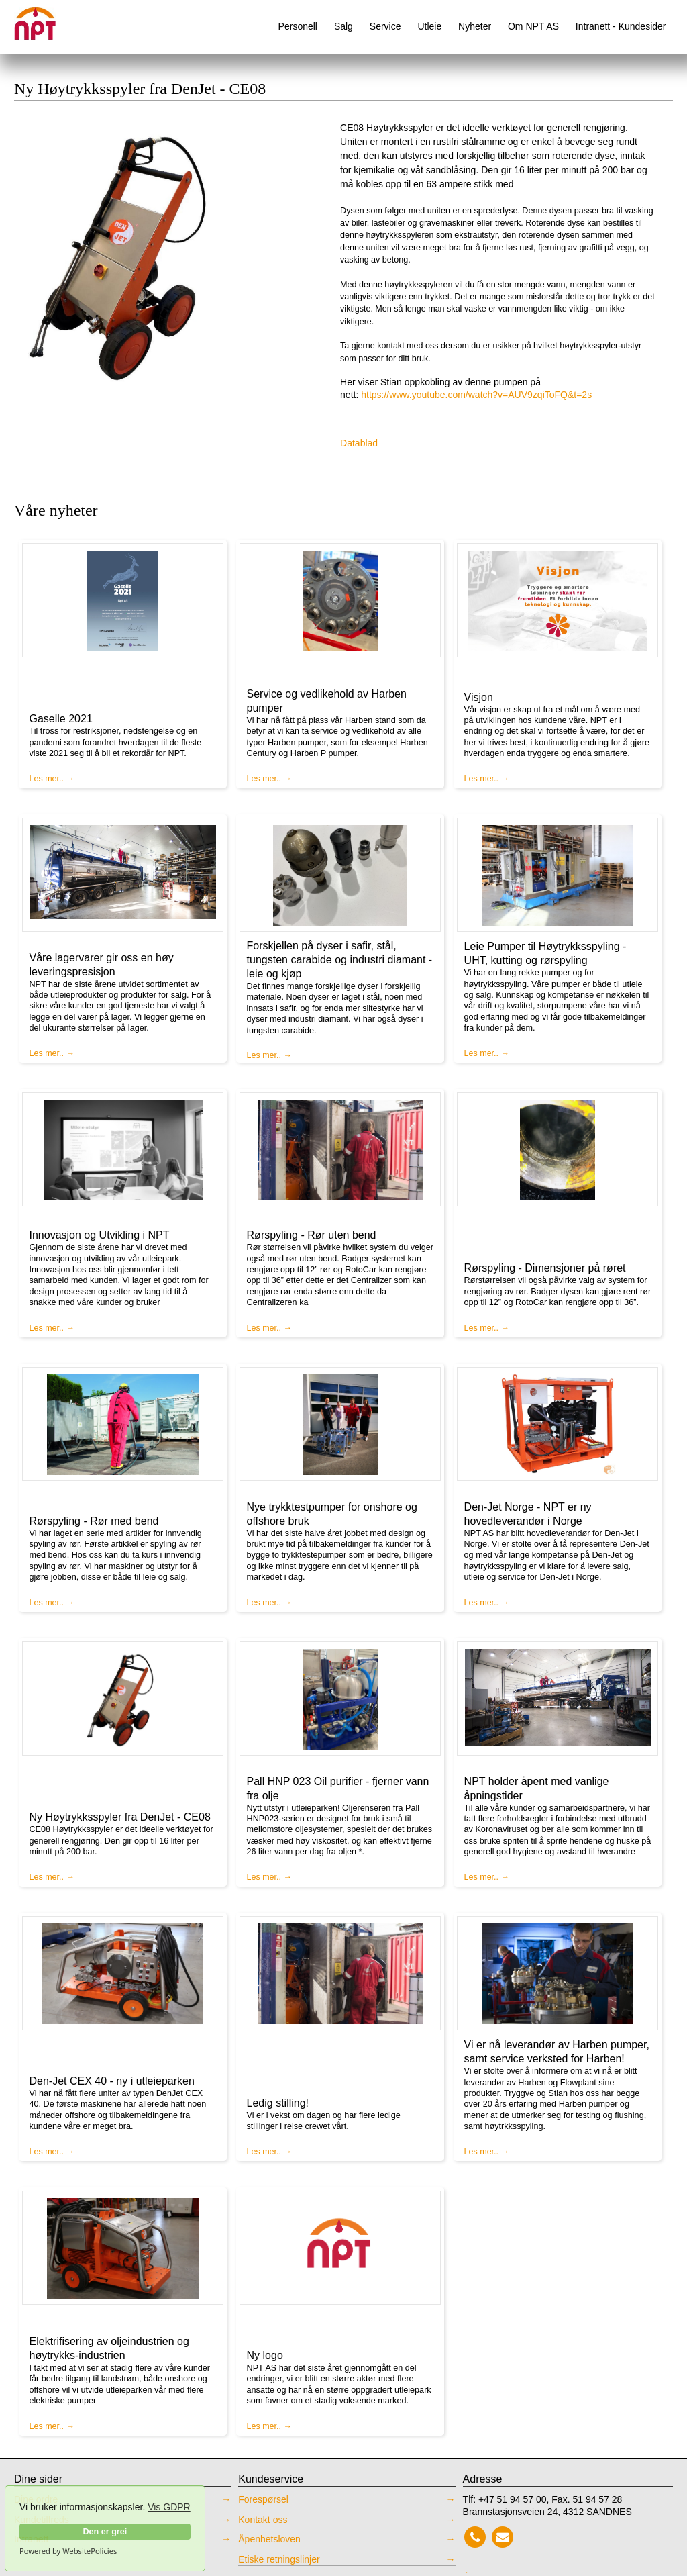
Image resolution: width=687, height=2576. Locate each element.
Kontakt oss (262, 2519)
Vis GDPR (169, 2506)
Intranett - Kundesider (621, 26)
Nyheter (474, 26)
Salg (343, 26)
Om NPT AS (533, 26)
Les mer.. (47, 778)
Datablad (359, 443)
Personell (297, 26)
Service (385, 26)
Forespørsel (263, 2499)
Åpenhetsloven (269, 2539)
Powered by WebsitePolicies (68, 2551)
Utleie (429, 26)
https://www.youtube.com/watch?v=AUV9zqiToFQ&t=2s (476, 394)
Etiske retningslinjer (278, 2559)
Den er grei (105, 2531)
